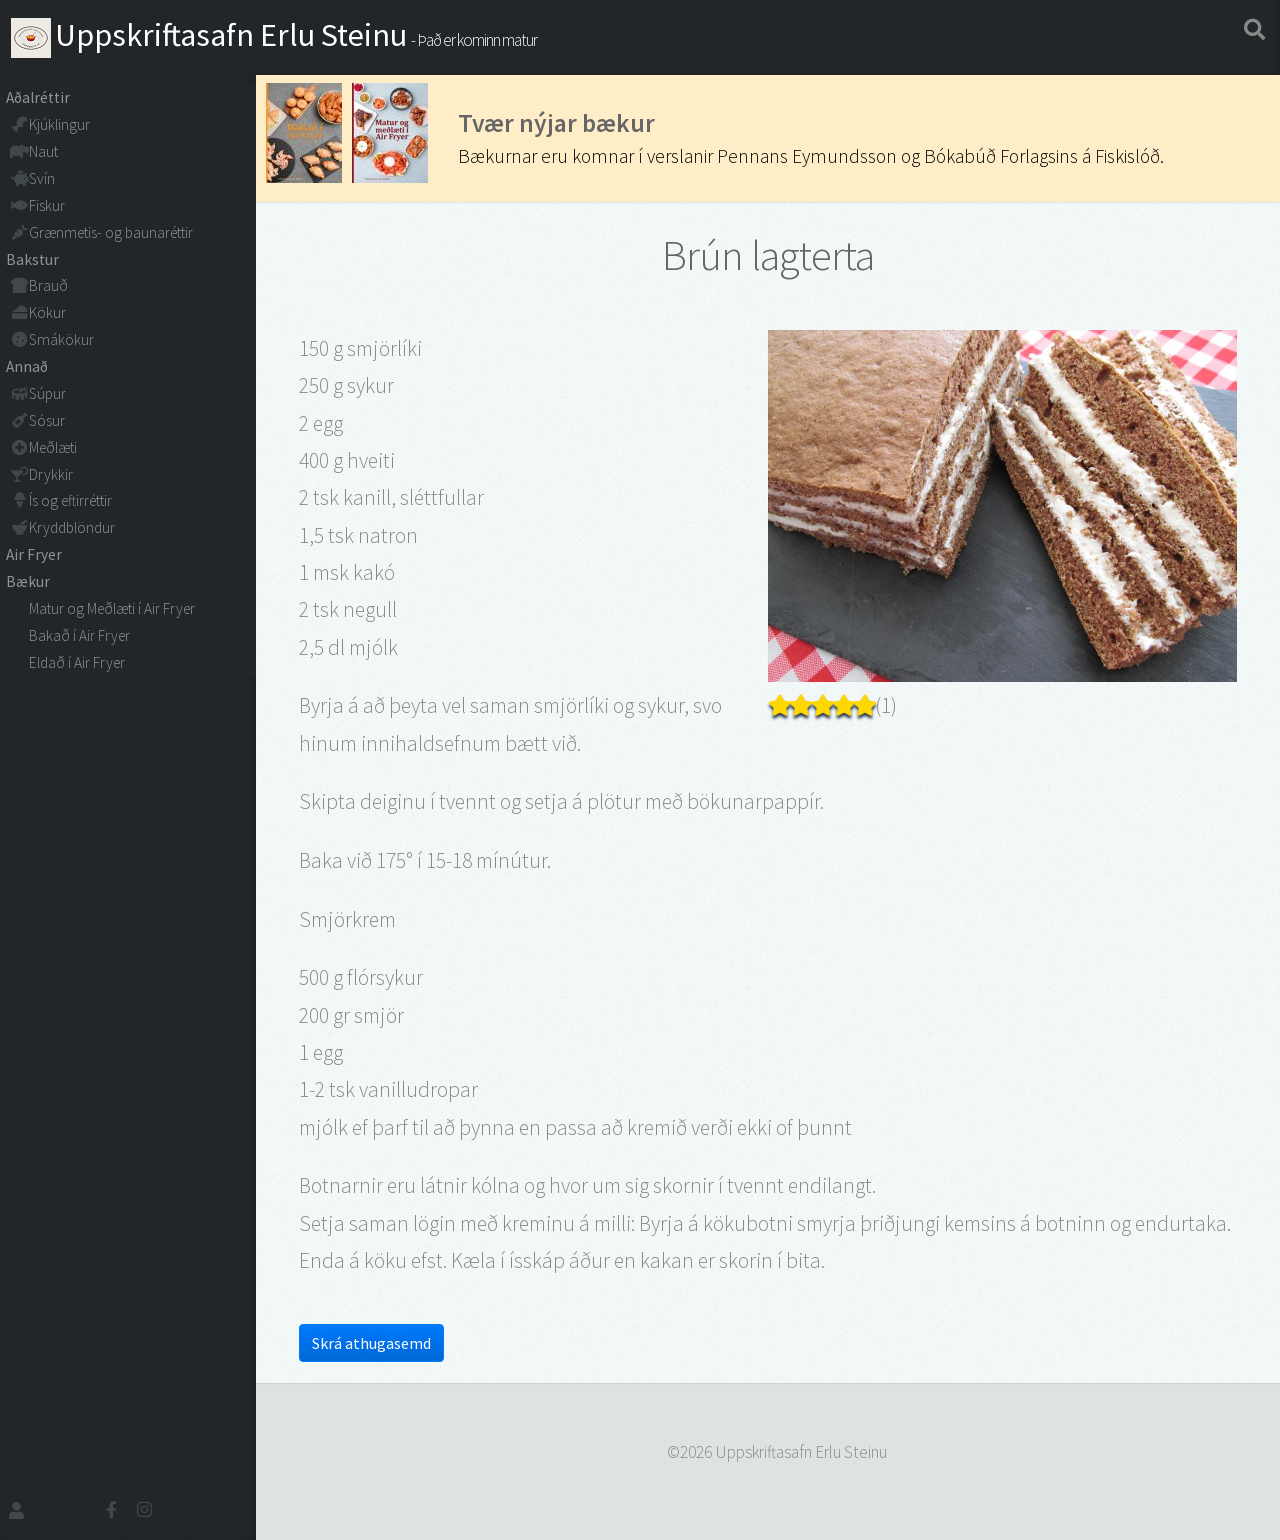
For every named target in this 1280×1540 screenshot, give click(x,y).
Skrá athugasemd (371, 1343)
